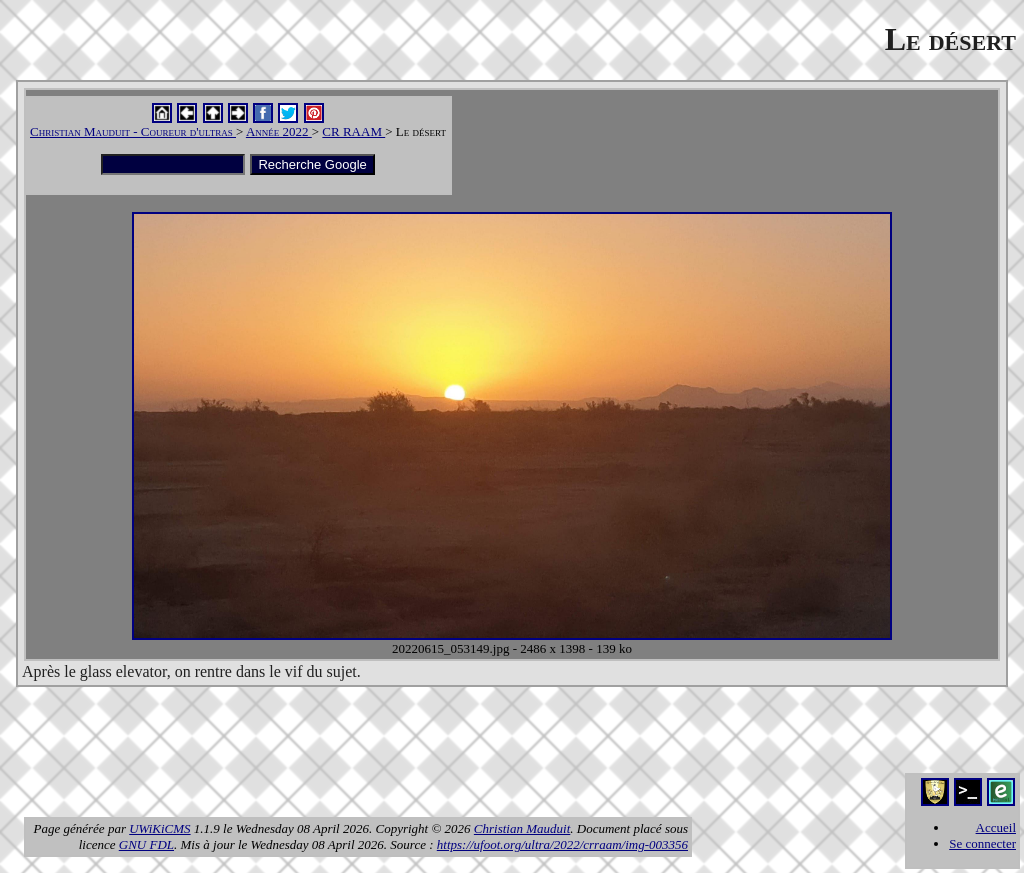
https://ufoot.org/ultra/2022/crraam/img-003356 (562, 844)
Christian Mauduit (522, 828)
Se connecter (982, 843)
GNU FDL (146, 844)
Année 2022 (279, 131)
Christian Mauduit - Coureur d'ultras (133, 131)
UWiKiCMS (159, 828)
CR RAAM (353, 131)
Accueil (996, 827)
